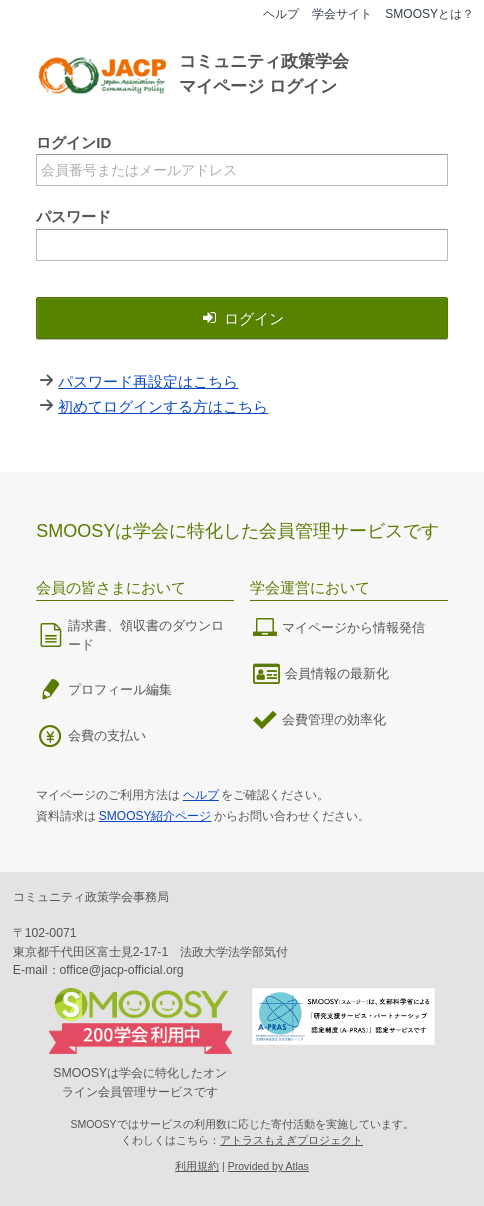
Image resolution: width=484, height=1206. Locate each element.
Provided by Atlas (268, 1166)
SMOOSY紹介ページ (155, 816)
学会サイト (342, 14)
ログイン (242, 318)
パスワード (73, 216)
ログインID (73, 142)
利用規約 (197, 1166)
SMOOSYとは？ (429, 14)
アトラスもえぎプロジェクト (291, 1140)
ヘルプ (281, 14)
